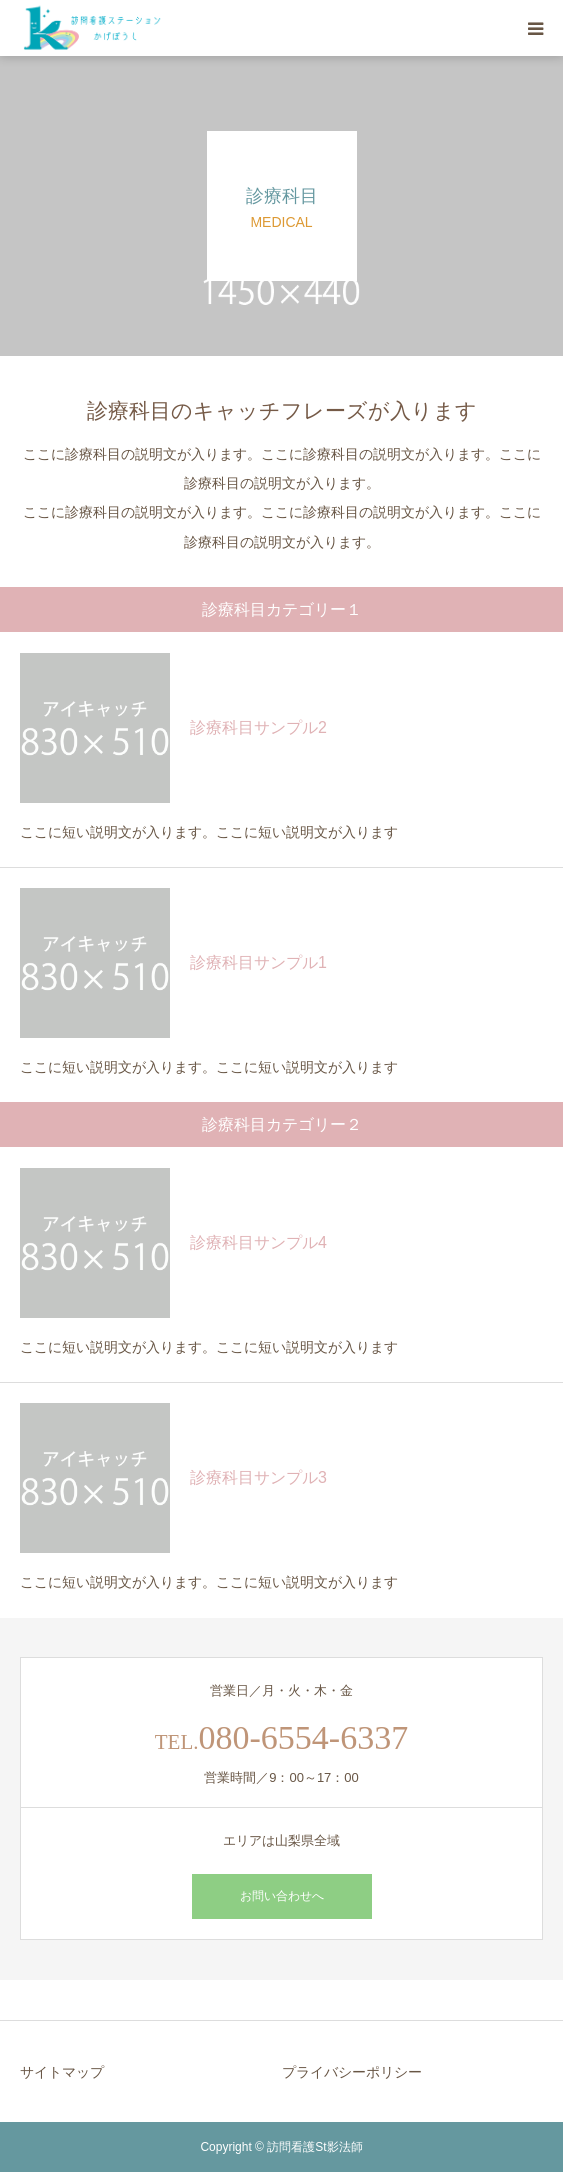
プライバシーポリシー (352, 2072)
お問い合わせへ (282, 1896)
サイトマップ (62, 2072)
